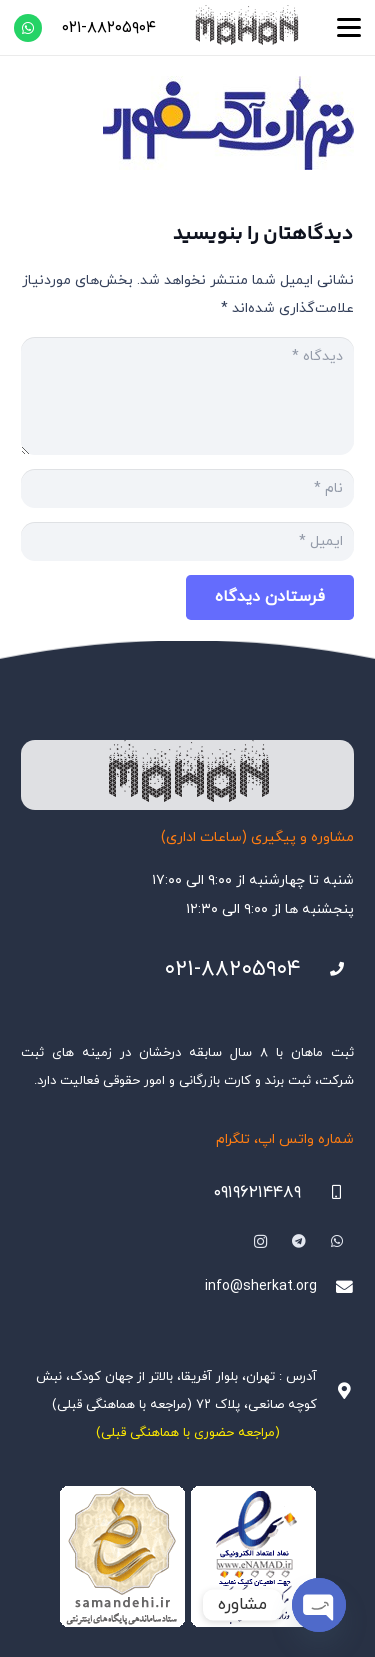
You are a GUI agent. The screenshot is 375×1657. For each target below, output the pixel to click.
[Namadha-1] (187, 1557)
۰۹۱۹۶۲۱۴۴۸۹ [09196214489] (257, 1193)
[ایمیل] (187, 541)
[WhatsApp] (28, 28)
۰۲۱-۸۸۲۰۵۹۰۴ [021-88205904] (232, 969)
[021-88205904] (327, 969)
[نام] (187, 488)
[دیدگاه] (187, 396)
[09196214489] (327, 1192)
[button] (349, 28)
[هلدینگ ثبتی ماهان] (246, 27)
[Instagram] (260, 1241)
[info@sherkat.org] (335, 1287)
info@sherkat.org (261, 1286)
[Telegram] (298, 1241)
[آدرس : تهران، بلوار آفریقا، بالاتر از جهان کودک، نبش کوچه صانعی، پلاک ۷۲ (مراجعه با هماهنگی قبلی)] (335, 1391)
